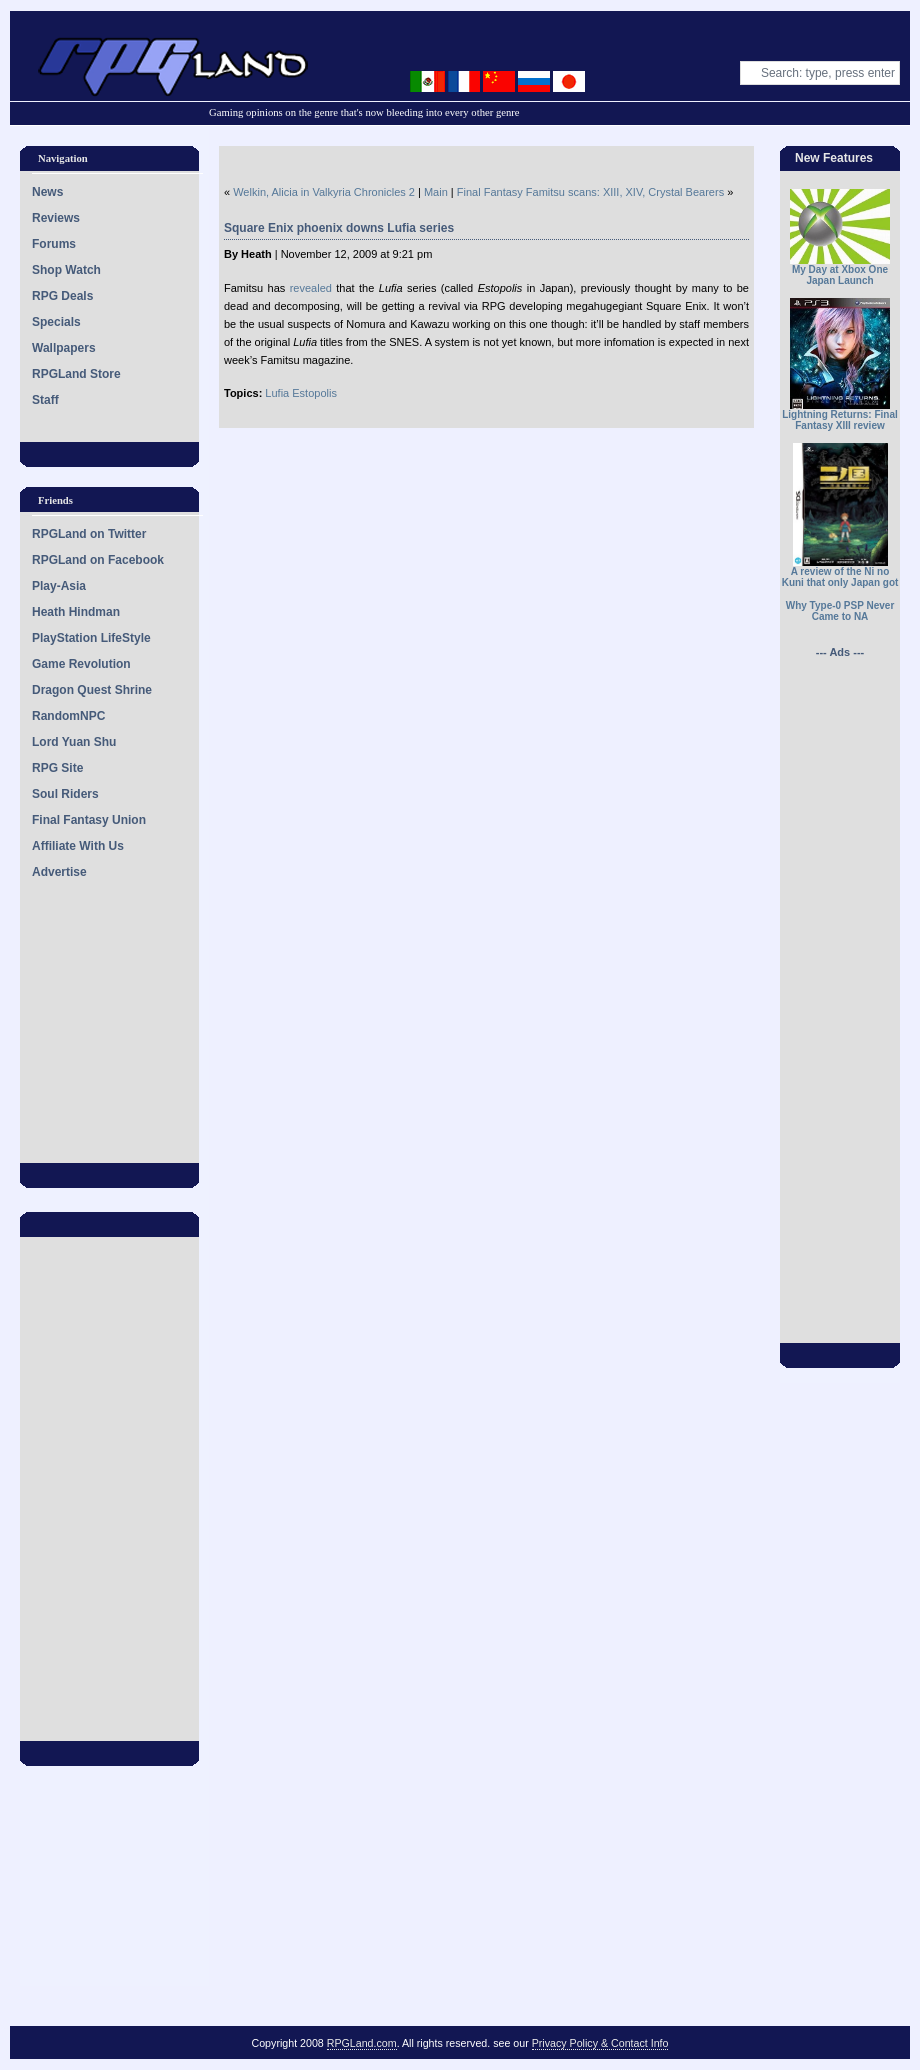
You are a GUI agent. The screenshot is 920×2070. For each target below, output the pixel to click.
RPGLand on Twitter (89, 534)
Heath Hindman (76, 612)
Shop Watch (66, 270)
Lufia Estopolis (301, 393)
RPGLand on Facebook (98, 560)
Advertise (59, 872)
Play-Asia (59, 586)
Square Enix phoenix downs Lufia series (339, 228)
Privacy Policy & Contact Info (600, 2043)
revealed (308, 288)
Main (436, 192)
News (47, 192)
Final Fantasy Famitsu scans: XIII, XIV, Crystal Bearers (590, 192)
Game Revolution (81, 664)
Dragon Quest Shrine (92, 690)
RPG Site (57, 768)
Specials (56, 322)
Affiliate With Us (78, 846)
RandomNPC (68, 716)
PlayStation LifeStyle (91, 638)
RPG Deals (62, 296)
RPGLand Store (76, 374)
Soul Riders (65, 794)
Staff (45, 400)
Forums (54, 244)
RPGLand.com (362, 2043)
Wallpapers (64, 348)
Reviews (56, 218)
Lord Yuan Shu (74, 742)
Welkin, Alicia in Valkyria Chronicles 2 (324, 192)
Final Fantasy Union (89, 820)
